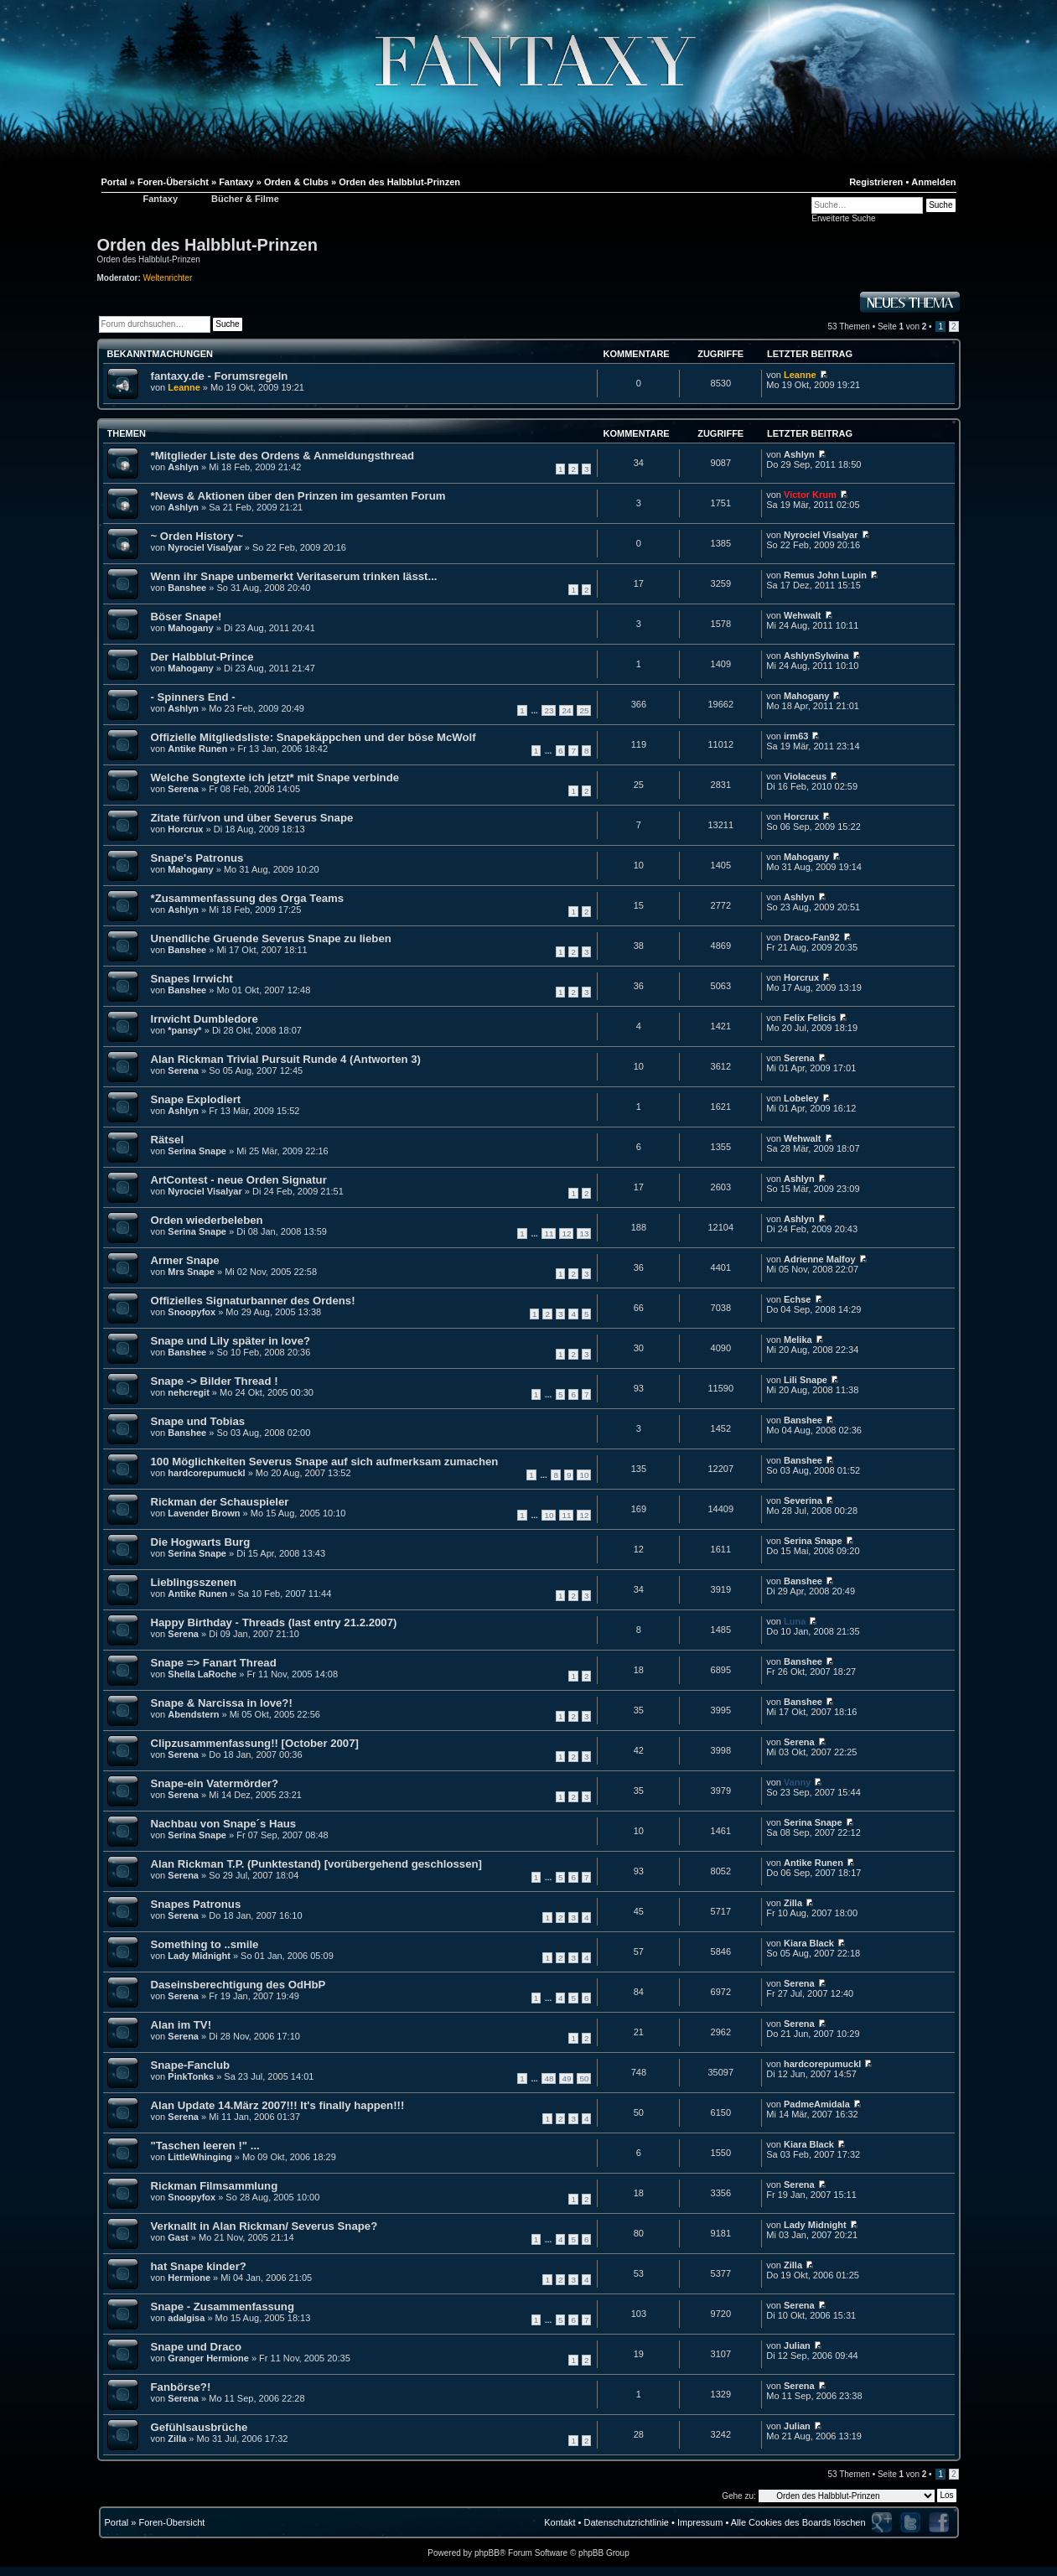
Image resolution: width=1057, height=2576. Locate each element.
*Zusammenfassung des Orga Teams (248, 898)
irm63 (796, 736)
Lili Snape (805, 1380)
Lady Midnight (199, 1956)
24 (566, 710)
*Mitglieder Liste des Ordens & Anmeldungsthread (283, 455)
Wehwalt (802, 615)
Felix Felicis (810, 1018)
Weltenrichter (168, 277)
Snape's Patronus (197, 858)
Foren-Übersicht (171, 2522)
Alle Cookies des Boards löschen (798, 2522)
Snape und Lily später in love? (231, 1341)
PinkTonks (191, 2076)
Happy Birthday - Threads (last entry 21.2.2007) (274, 1622)
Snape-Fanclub (191, 2065)
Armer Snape (185, 1260)
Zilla (793, 1903)
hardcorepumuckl (206, 1473)
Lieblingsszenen (194, 1582)
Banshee (187, 588)
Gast (178, 2237)
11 (548, 1233)
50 (583, 2078)
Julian (797, 2345)
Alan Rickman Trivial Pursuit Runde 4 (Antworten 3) (286, 1059)
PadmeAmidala (817, 2104)
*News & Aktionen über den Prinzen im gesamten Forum (298, 496)
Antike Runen (197, 749)
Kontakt (559, 2522)
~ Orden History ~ (197, 536)
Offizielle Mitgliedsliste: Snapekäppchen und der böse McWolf (313, 737)
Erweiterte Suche (843, 218)
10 (583, 1475)
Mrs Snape (191, 1272)
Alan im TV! (181, 2025)
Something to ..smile (205, 1944)
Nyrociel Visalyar (204, 547)
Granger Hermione (208, 2358)
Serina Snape (197, 1151)
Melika (798, 1340)
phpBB (487, 2553)
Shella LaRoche (202, 1674)
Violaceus (805, 776)
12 (566, 1233)
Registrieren (876, 182)
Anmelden (933, 182)
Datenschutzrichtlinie (626, 2522)
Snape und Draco (196, 2346)
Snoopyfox (191, 1312)
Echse (797, 1299)
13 (583, 1233)
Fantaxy (161, 199)
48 (548, 2078)
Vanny (797, 1782)
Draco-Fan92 (812, 937)
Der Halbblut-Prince (202, 656)
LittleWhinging (199, 2157)
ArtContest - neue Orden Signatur (239, 1180)
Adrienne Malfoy (820, 1259)
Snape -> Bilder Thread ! (214, 1381)
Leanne (184, 387)
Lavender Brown (204, 1513)
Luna (795, 1621)
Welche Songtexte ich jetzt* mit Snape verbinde (275, 777)
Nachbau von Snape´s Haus (224, 1823)
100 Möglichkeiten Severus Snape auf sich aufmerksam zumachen (325, 1461)
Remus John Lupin (825, 575)
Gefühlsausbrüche (199, 2427)
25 (583, 710)
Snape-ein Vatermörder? (214, 1783)
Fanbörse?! (181, 2387)
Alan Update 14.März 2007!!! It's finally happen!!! (278, 2105)
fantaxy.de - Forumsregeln (219, 376)
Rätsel (167, 1139)
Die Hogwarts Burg (201, 1542)
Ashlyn (183, 467)
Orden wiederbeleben (207, 1220)
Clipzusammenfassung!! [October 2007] (255, 1743)
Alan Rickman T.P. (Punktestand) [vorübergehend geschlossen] (316, 1864)
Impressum (700, 2522)
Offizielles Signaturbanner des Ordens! (253, 1300)
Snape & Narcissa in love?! (222, 1703)
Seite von (902, 326)
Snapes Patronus (196, 1904)
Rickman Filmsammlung (214, 2185)
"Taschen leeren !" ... (205, 2145)
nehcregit (189, 1392)
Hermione (189, 2278)
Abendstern (193, 1714)
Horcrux (185, 829)
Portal (117, 2522)
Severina (803, 1500)
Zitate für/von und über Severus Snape (252, 817)
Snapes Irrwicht (192, 978)
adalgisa (186, 2318)
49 (566, 2078)
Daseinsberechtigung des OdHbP (238, 1984)
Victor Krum (810, 495)
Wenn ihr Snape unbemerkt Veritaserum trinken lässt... (294, 576)
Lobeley (801, 1098)
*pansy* (184, 1030)
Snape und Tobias (198, 1421)
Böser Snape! (186, 616)
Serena (183, 789)
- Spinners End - (193, 697)
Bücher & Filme (245, 199)
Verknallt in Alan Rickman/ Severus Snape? (264, 2226)
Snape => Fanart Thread (214, 1662)
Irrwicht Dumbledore (204, 1019)
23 (548, 710)
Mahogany (190, 628)
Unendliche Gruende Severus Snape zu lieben (271, 938)
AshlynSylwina (816, 655)
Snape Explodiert (196, 1099)
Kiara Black (809, 1943)
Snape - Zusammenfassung (222, 2306)
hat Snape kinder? (198, 2266)
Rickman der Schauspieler (220, 1501)
